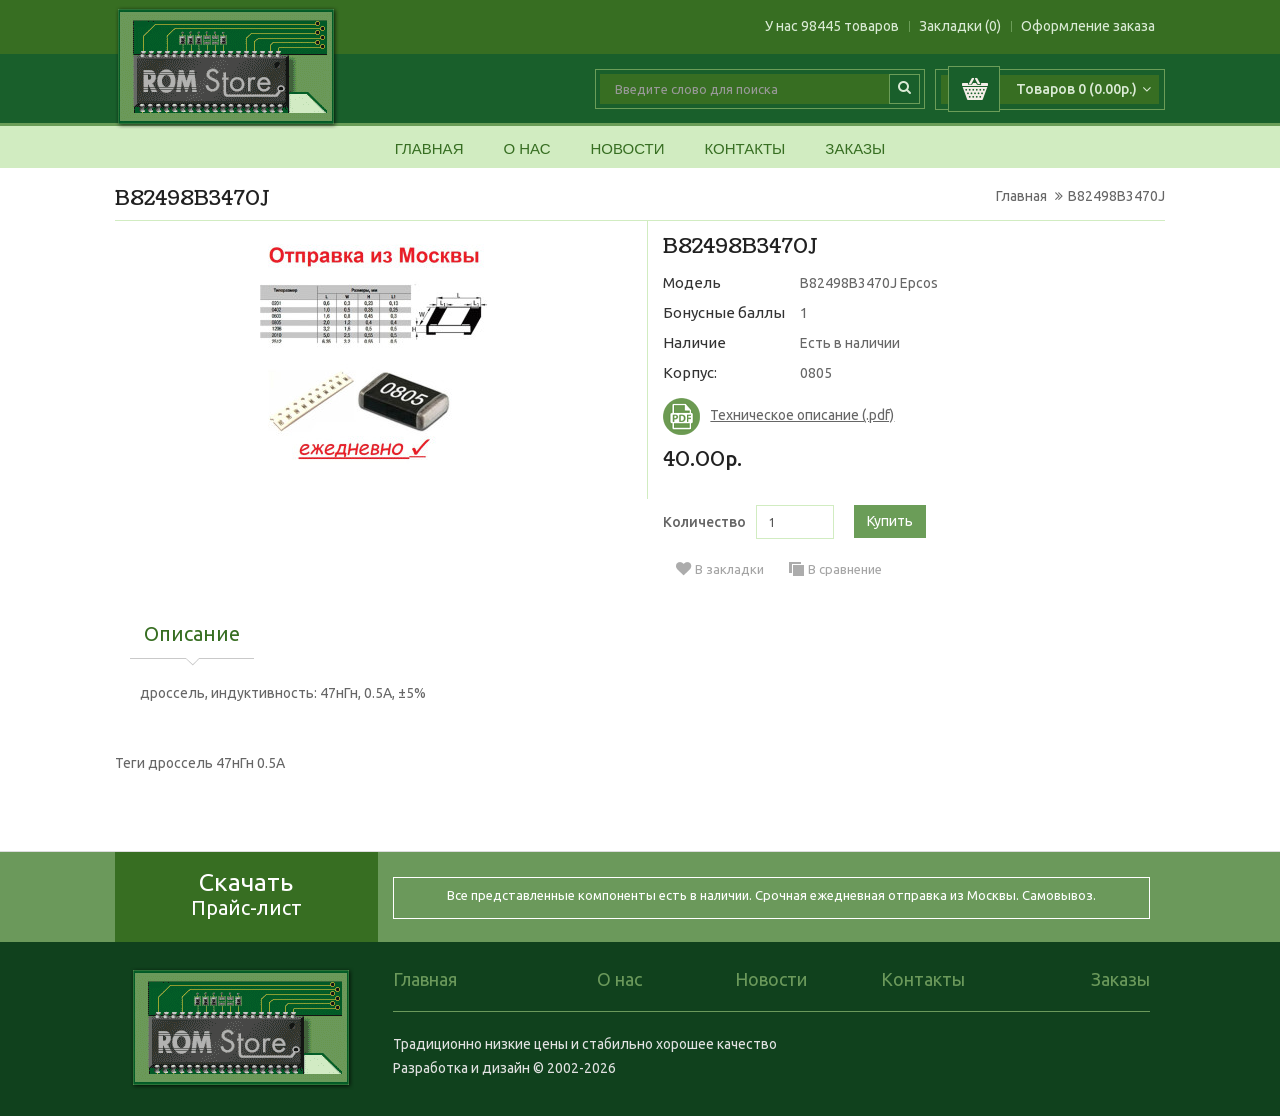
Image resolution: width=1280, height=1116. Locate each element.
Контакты (744, 149)
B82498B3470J (1116, 196)
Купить (890, 521)
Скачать (246, 893)
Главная (429, 149)
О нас (526, 149)
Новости (627, 149)
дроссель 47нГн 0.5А (216, 763)
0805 (816, 373)
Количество (704, 522)
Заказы (855, 149)
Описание (192, 635)
